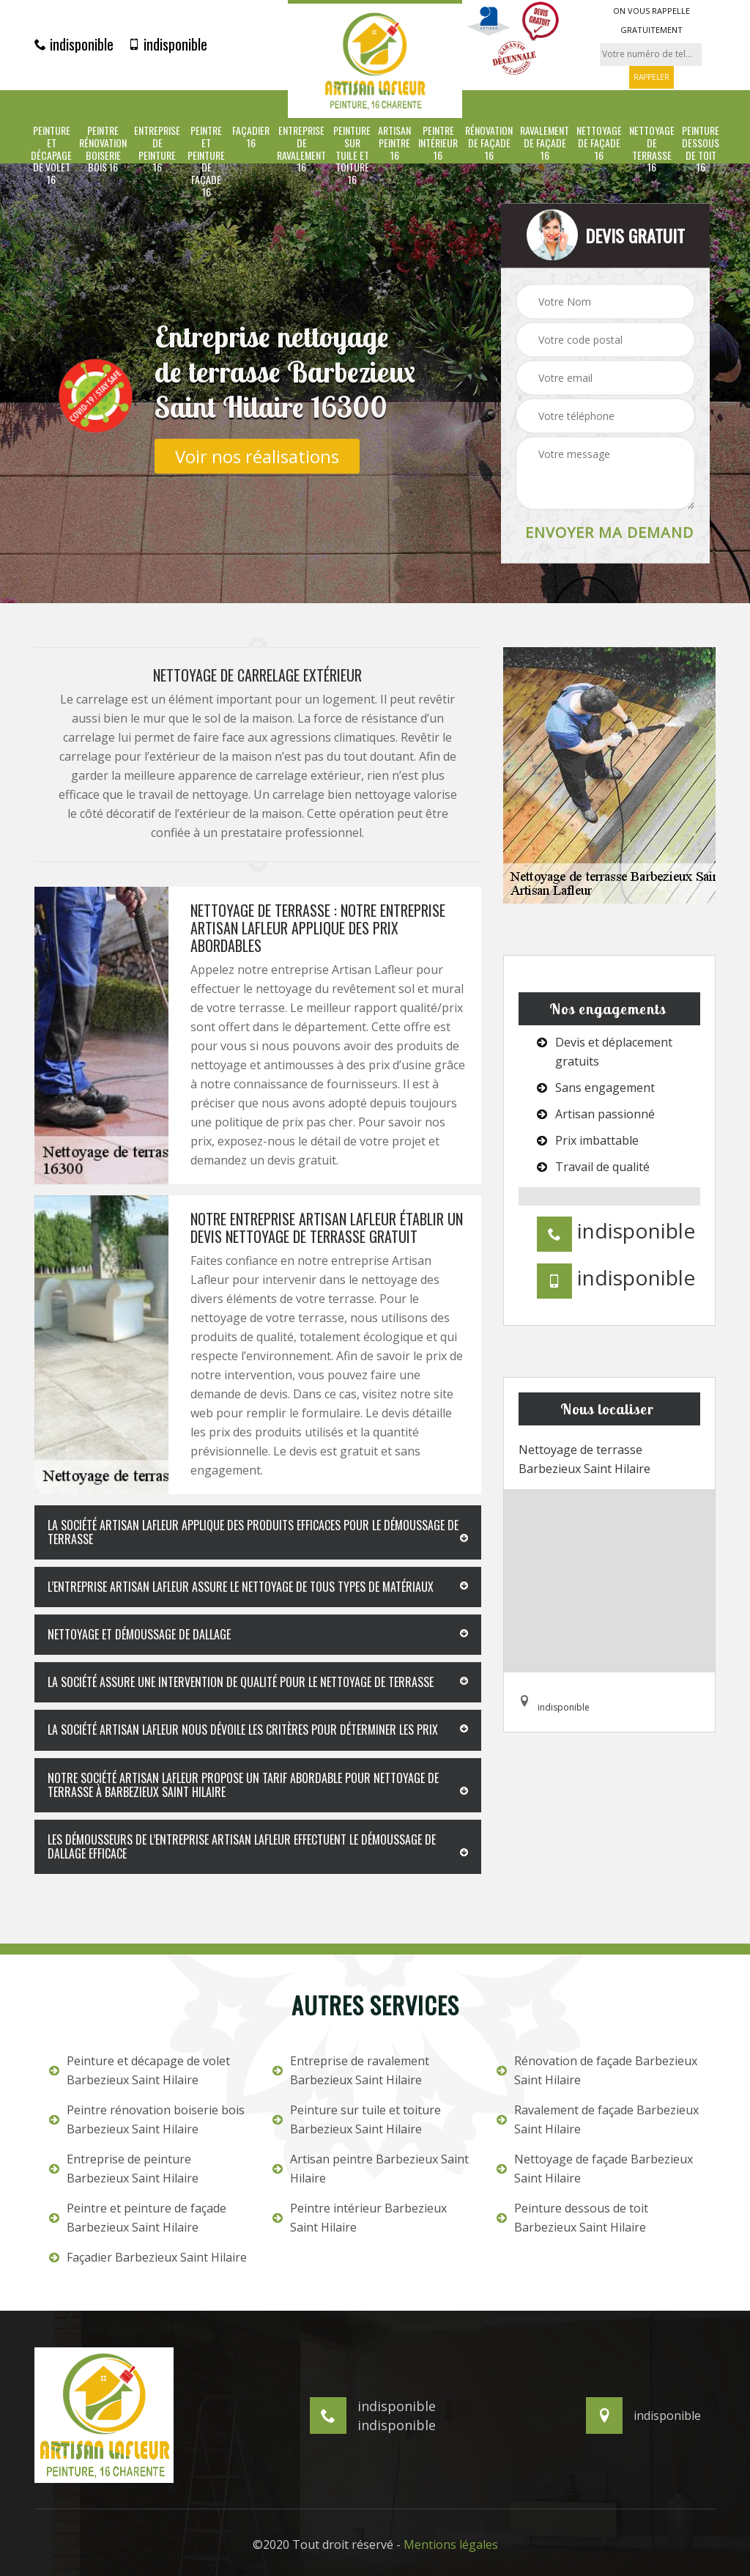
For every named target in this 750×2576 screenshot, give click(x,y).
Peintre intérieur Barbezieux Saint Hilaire (359, 2217)
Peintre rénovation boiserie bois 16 (103, 149)
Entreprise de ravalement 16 (301, 149)
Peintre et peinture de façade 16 (206, 162)
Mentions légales (451, 2544)
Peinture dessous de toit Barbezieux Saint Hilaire (572, 2217)
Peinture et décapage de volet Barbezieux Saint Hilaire (139, 2070)
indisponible (74, 43)
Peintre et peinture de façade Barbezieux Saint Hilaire (137, 2217)
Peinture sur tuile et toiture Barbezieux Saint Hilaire (356, 2119)
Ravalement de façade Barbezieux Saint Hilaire (598, 2119)
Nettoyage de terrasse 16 (652, 149)
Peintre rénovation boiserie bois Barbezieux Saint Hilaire (147, 2119)
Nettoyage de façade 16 (599, 143)
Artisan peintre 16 (394, 143)
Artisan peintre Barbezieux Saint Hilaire (370, 2168)
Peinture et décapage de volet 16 (51, 155)
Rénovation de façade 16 (489, 143)
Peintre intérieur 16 (438, 143)
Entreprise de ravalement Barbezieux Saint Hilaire (350, 2070)
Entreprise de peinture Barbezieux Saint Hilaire (123, 2168)
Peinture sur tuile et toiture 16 (352, 155)
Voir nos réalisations (257, 455)
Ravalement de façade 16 (544, 143)
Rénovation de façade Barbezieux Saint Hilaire (597, 2070)
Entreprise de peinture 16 (157, 149)
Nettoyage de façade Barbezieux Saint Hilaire (595, 2168)
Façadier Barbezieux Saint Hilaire (148, 2257)
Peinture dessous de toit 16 (700, 149)
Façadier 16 (251, 137)
